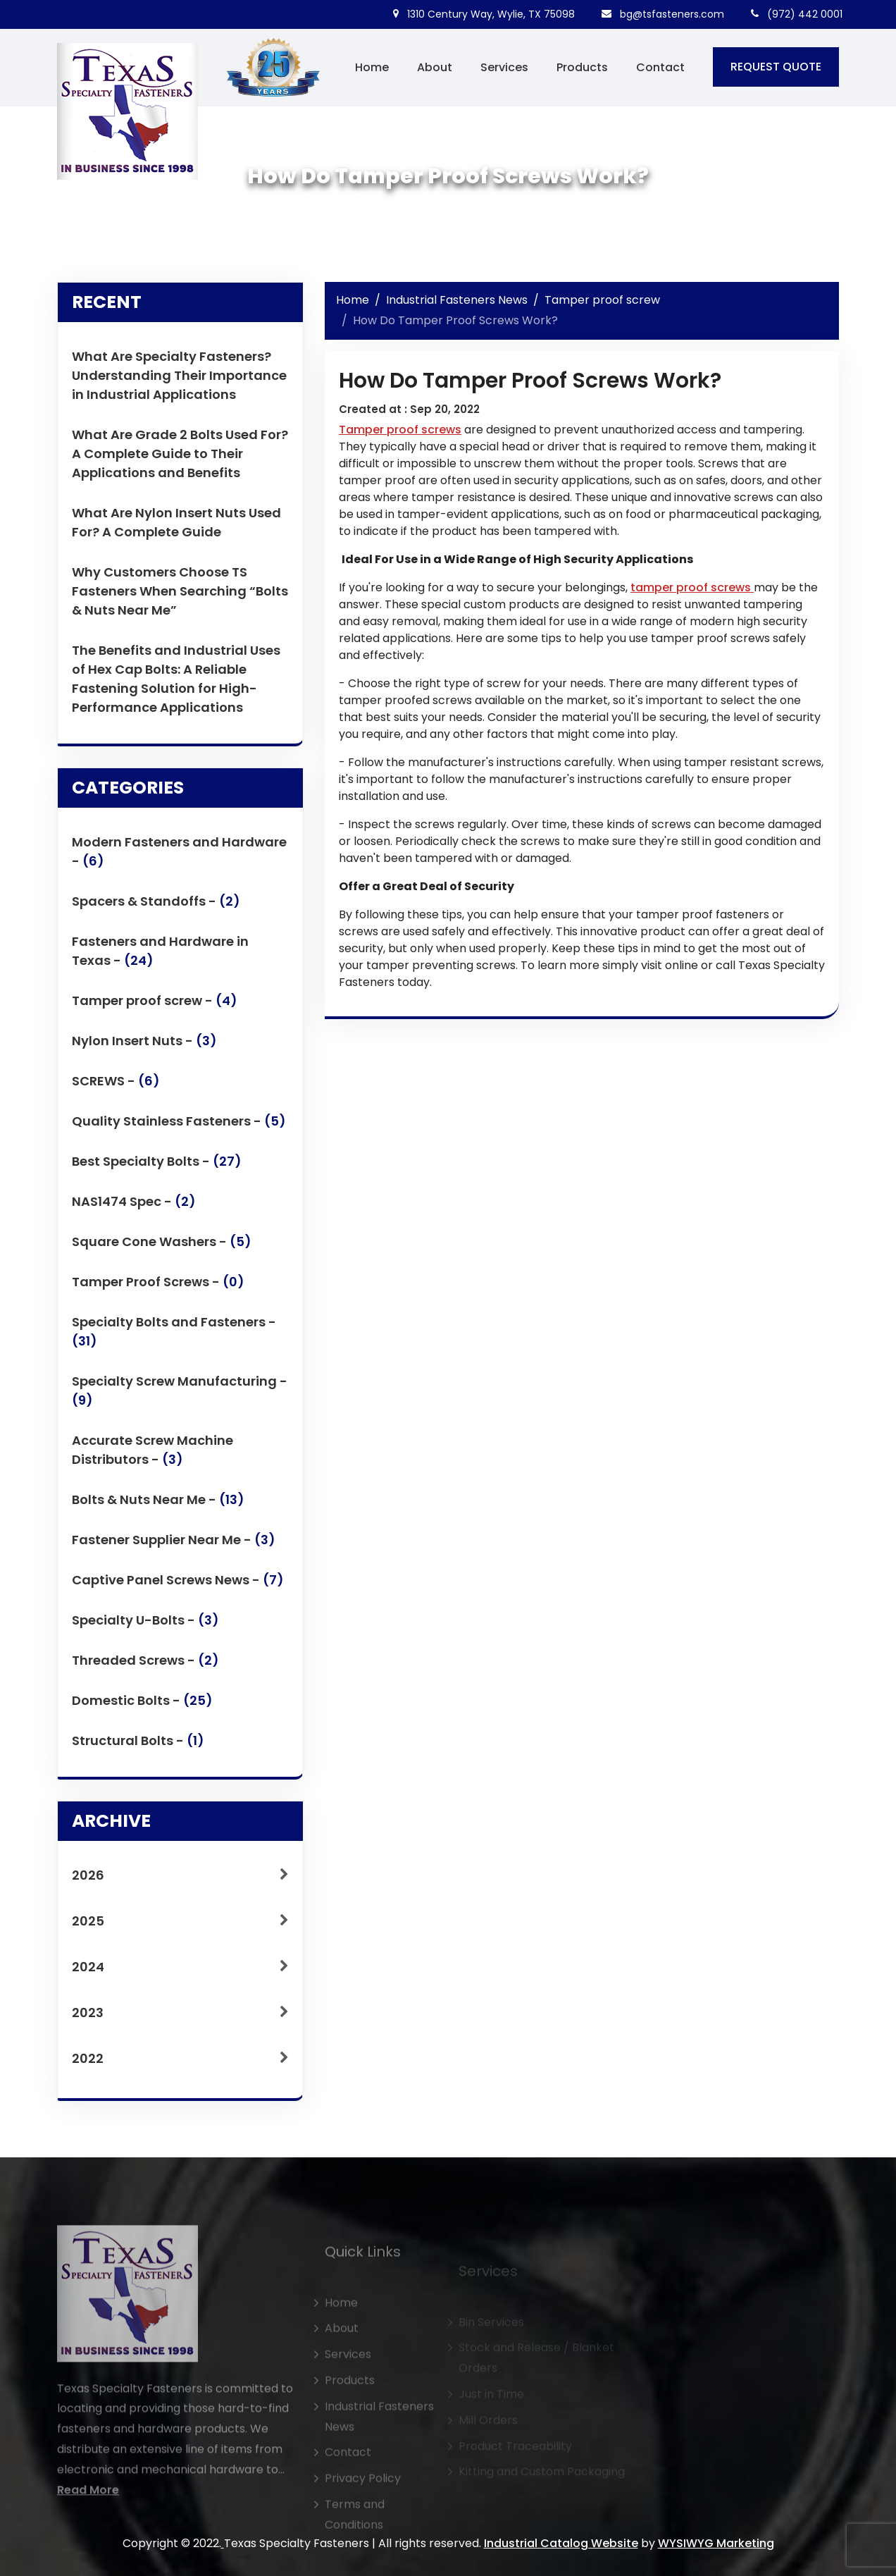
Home (372, 67)
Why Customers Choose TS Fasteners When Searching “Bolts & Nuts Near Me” (180, 591)
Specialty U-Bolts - (145, 1628)
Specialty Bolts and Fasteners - (174, 1339)
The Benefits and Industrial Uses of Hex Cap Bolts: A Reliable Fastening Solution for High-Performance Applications (176, 678)
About (434, 67)
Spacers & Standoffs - (156, 909)
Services (504, 67)
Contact (660, 67)
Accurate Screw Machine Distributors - (152, 1457)
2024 (180, 1974)
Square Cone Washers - (161, 1249)
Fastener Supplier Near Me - (173, 1547)
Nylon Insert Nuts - (144, 1048)
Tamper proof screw (602, 300)
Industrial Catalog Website (561, 2543)
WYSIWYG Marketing (716, 2543)
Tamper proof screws (400, 429)
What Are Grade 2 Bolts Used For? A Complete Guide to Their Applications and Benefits (180, 453)
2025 (180, 1928)
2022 (180, 2065)
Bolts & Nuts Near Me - (158, 1507)
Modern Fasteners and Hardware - (179, 859)
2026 (180, 1882)
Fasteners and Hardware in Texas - (160, 958)
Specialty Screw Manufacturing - (179, 1398)
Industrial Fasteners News (457, 300)
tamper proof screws (692, 587)
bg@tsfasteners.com (663, 14)
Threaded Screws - (145, 1668)
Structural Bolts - (138, 1748)
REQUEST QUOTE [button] (775, 66)
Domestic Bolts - (142, 1708)
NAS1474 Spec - (134, 1209)
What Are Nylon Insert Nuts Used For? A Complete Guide (176, 522)
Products (582, 67)
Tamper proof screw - (154, 1008)
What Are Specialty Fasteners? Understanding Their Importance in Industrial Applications (179, 375)
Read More (88, 2530)
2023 (180, 2019)
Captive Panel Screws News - (178, 1587)
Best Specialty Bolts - (157, 1169)
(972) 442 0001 (796, 14)
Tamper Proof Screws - (158, 1289)
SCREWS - (116, 1088)
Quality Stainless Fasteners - (179, 1129)
